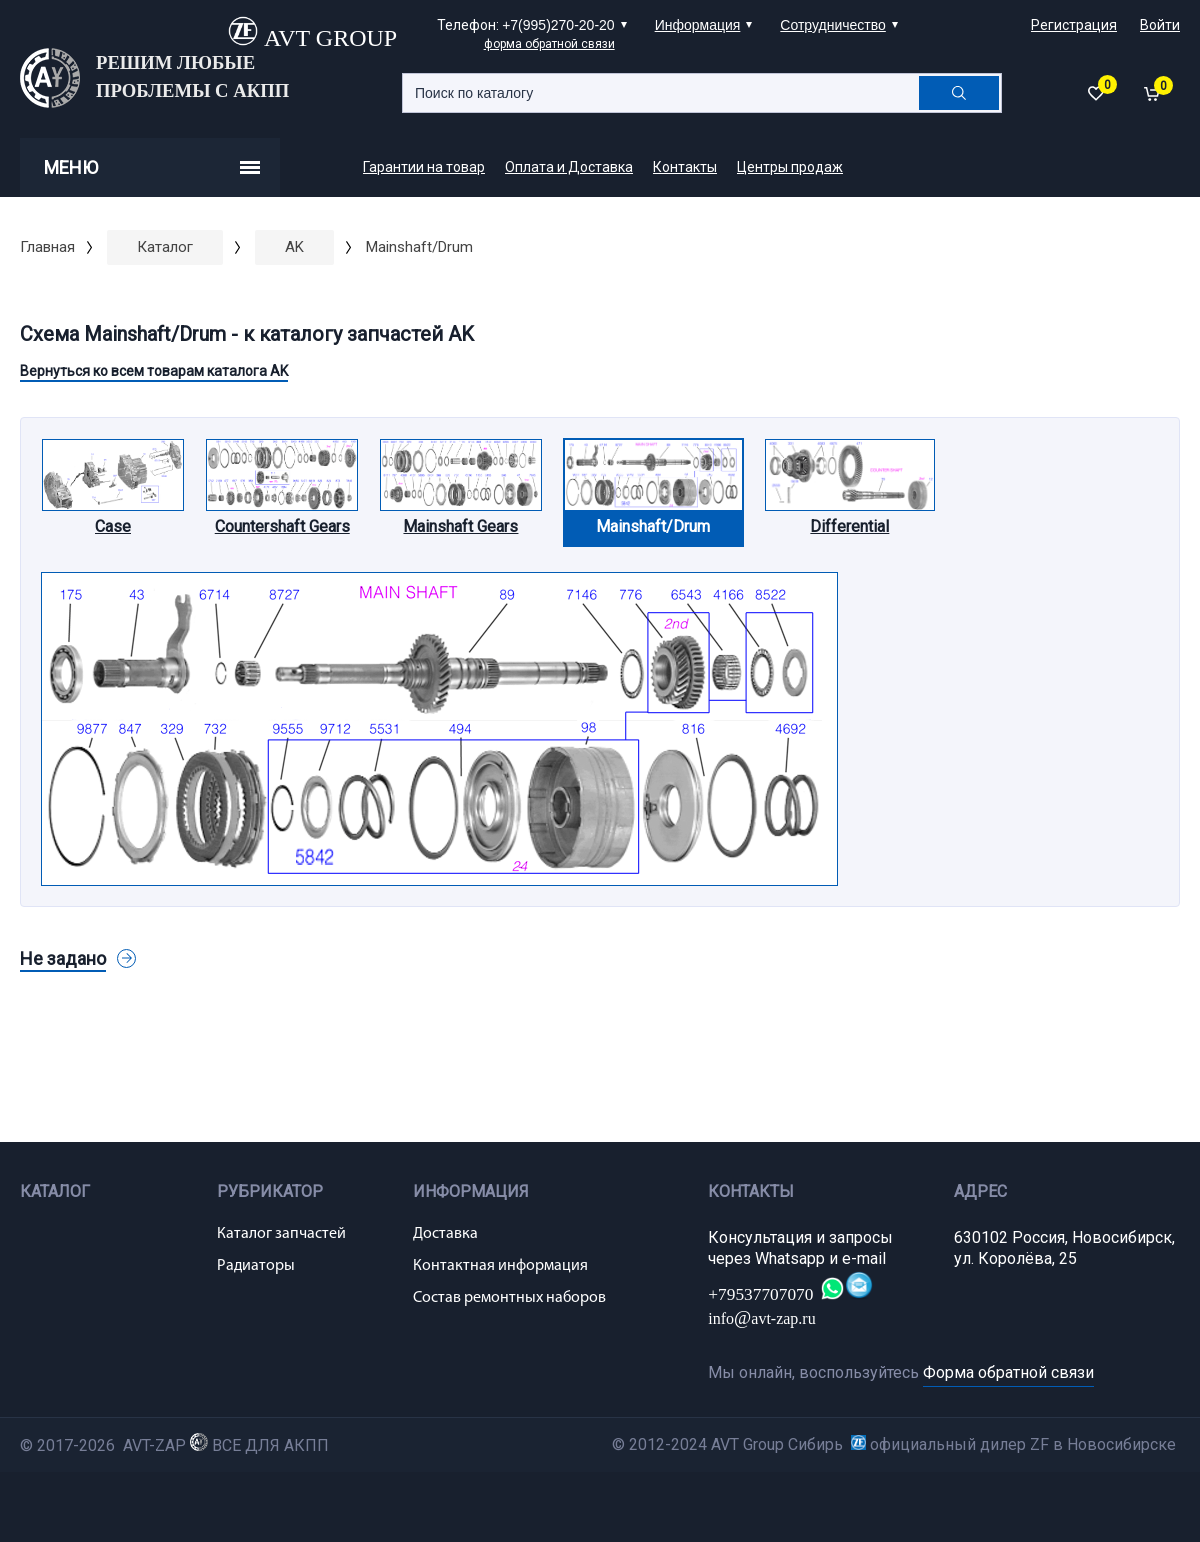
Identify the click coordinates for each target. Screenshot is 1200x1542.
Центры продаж (790, 167)
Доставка (445, 1234)
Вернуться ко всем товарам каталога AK (154, 371)
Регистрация (1074, 25)
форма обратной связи (549, 44)
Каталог (165, 247)
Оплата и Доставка (569, 167)
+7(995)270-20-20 (558, 25)
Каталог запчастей (281, 1234)
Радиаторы (256, 1266)
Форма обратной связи (1008, 1372)
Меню (152, 167)
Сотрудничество (832, 25)
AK (294, 247)
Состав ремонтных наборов (509, 1298)
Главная (47, 247)
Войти (1160, 25)
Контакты (685, 167)
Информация (698, 25)
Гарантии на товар (424, 167)
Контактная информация (500, 1266)
